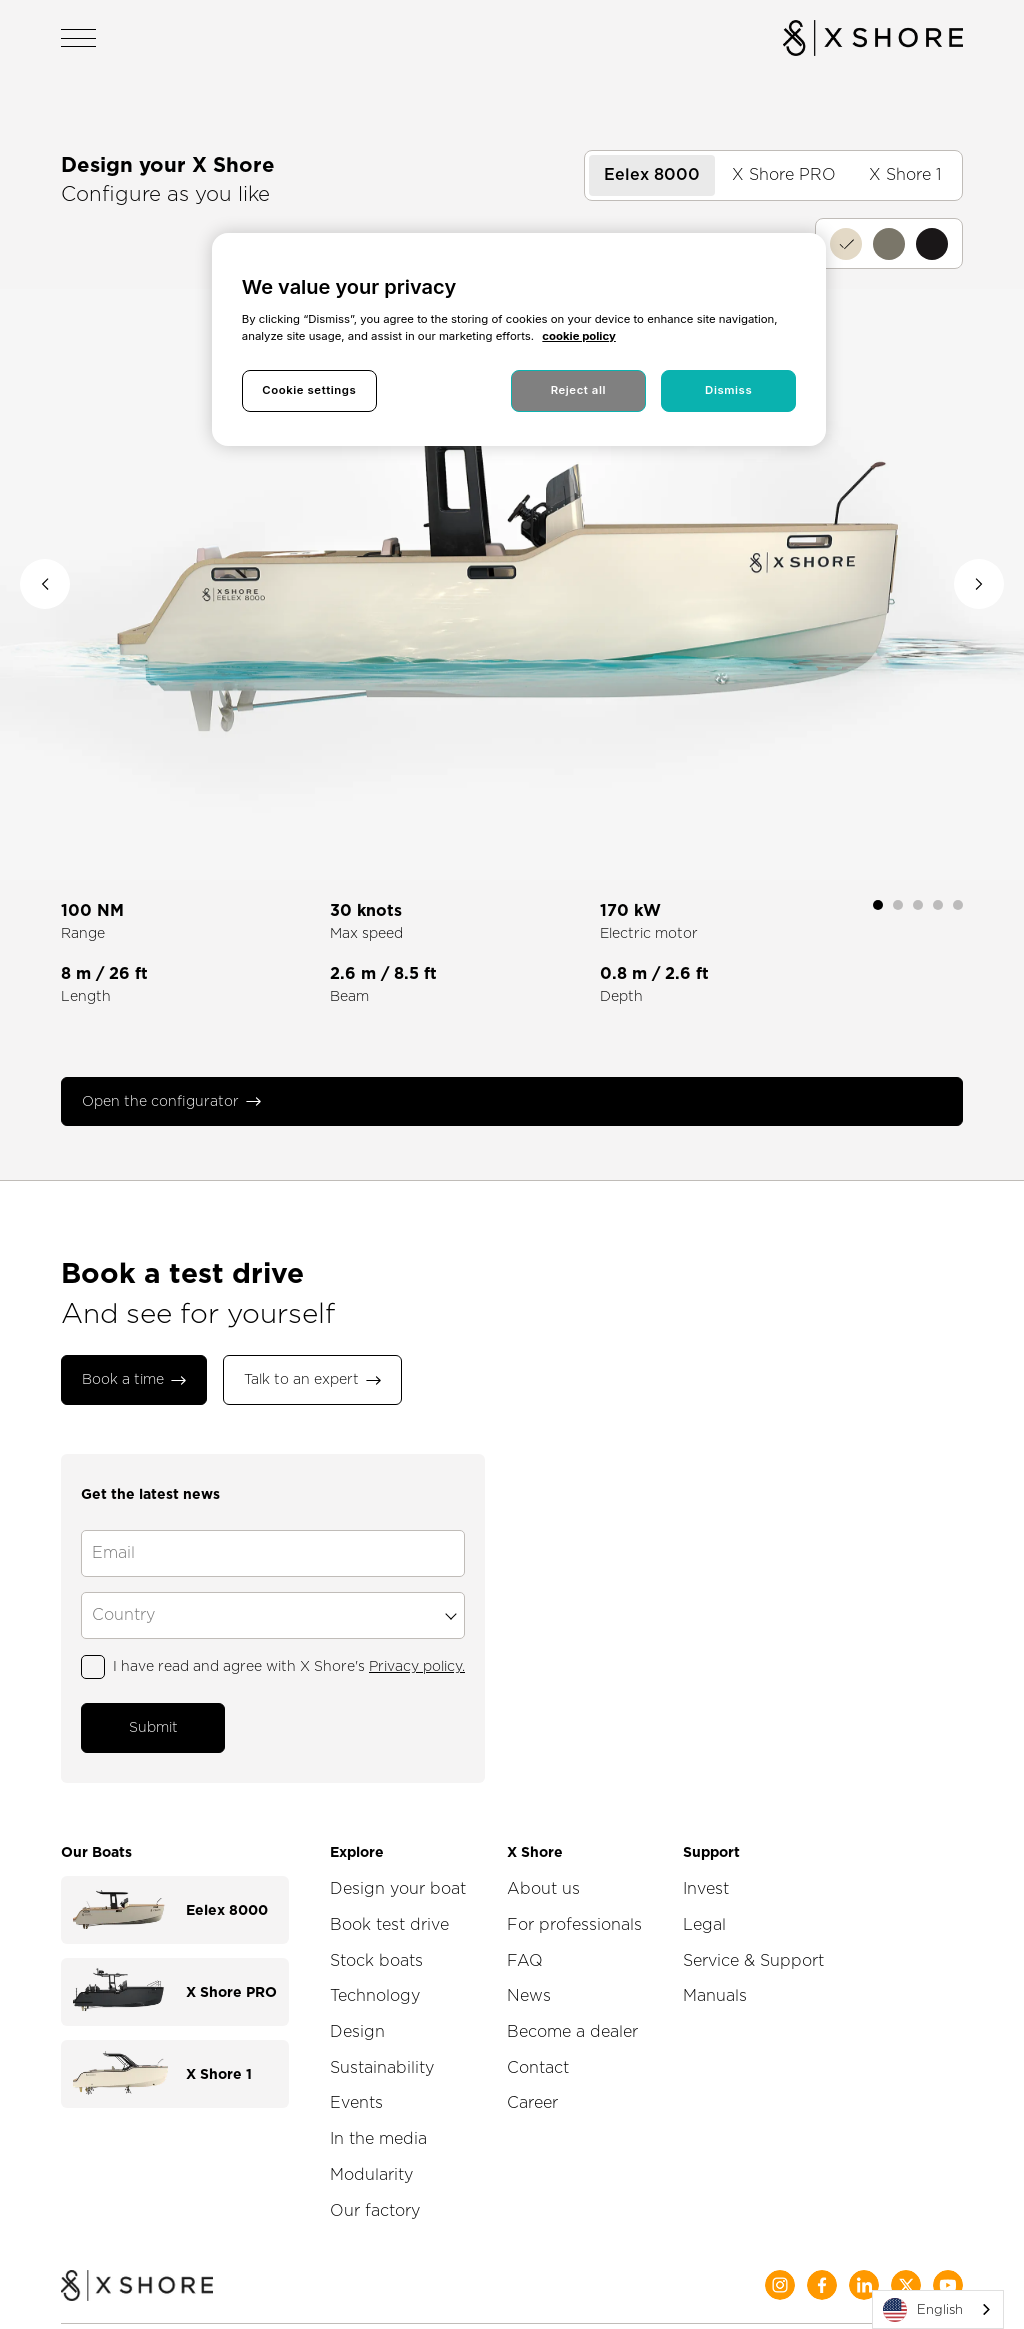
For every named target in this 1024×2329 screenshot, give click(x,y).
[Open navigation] (79, 38)
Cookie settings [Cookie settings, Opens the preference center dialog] (309, 390)
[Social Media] (780, 2262)
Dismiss (728, 390)
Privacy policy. (417, 1651)
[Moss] (889, 244)
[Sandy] (846, 244)
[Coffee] (932, 244)
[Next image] (979, 584)
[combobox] (938, 2309)
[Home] (137, 2264)
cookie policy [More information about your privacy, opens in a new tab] (578, 336)
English (923, 2310)
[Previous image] (45, 584)
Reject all (578, 390)
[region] (519, 339)
